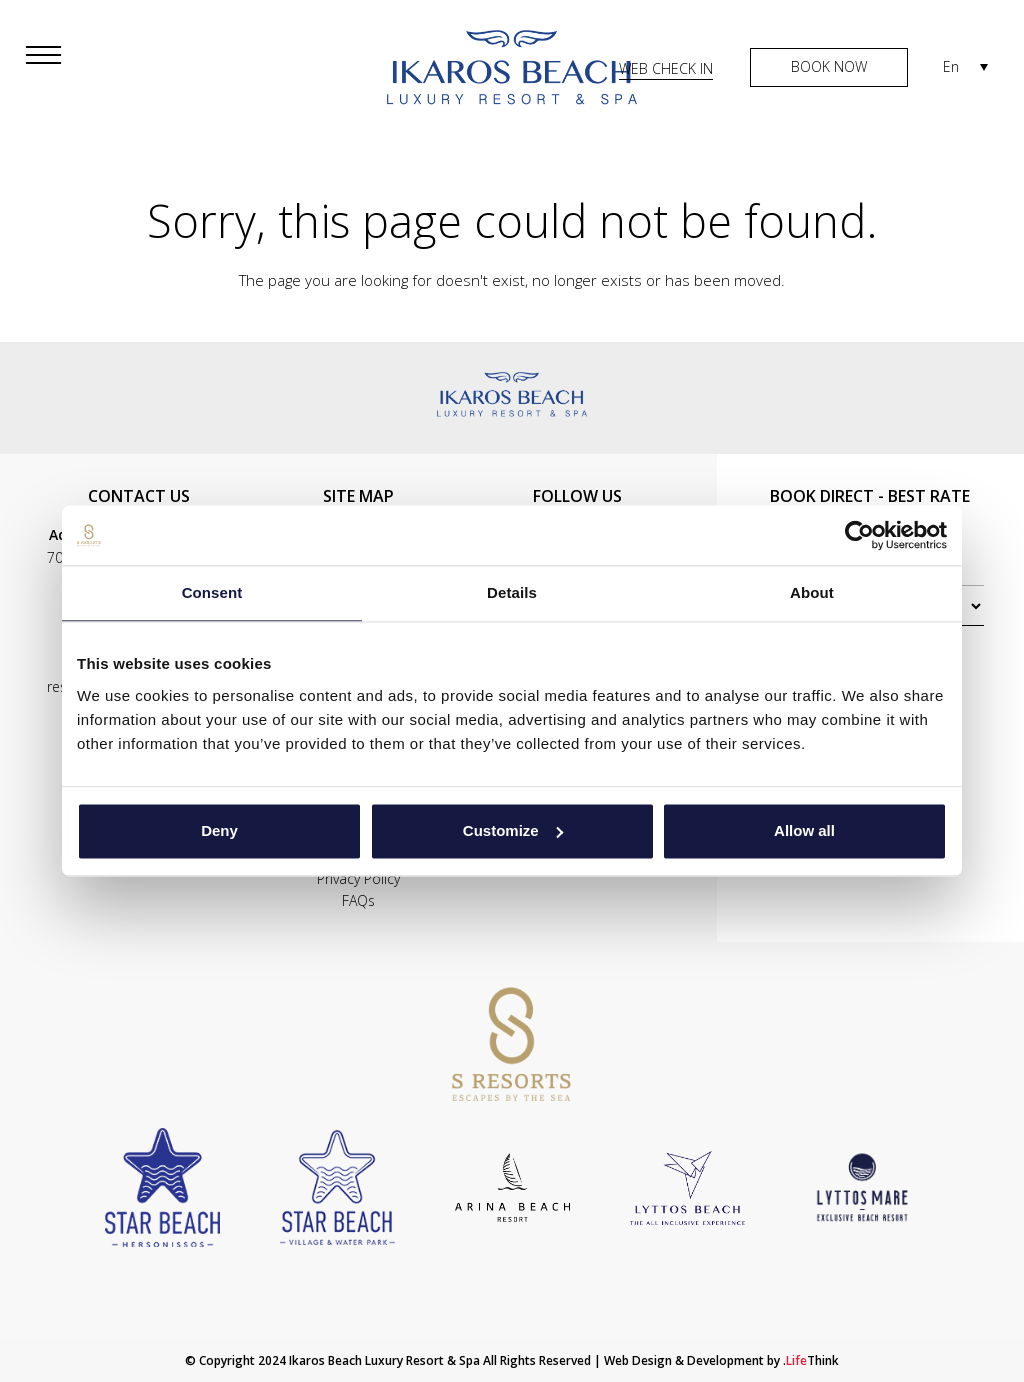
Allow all (804, 830)
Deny (219, 830)
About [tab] (812, 592)
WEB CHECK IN (666, 68)
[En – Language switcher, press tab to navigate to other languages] (965, 66)
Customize (513, 830)
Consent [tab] (212, 592)
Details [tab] (512, 592)
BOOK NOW (829, 66)
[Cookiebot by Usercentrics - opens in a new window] (859, 535)
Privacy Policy (358, 878)
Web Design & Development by (721, 1360)
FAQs (358, 900)
